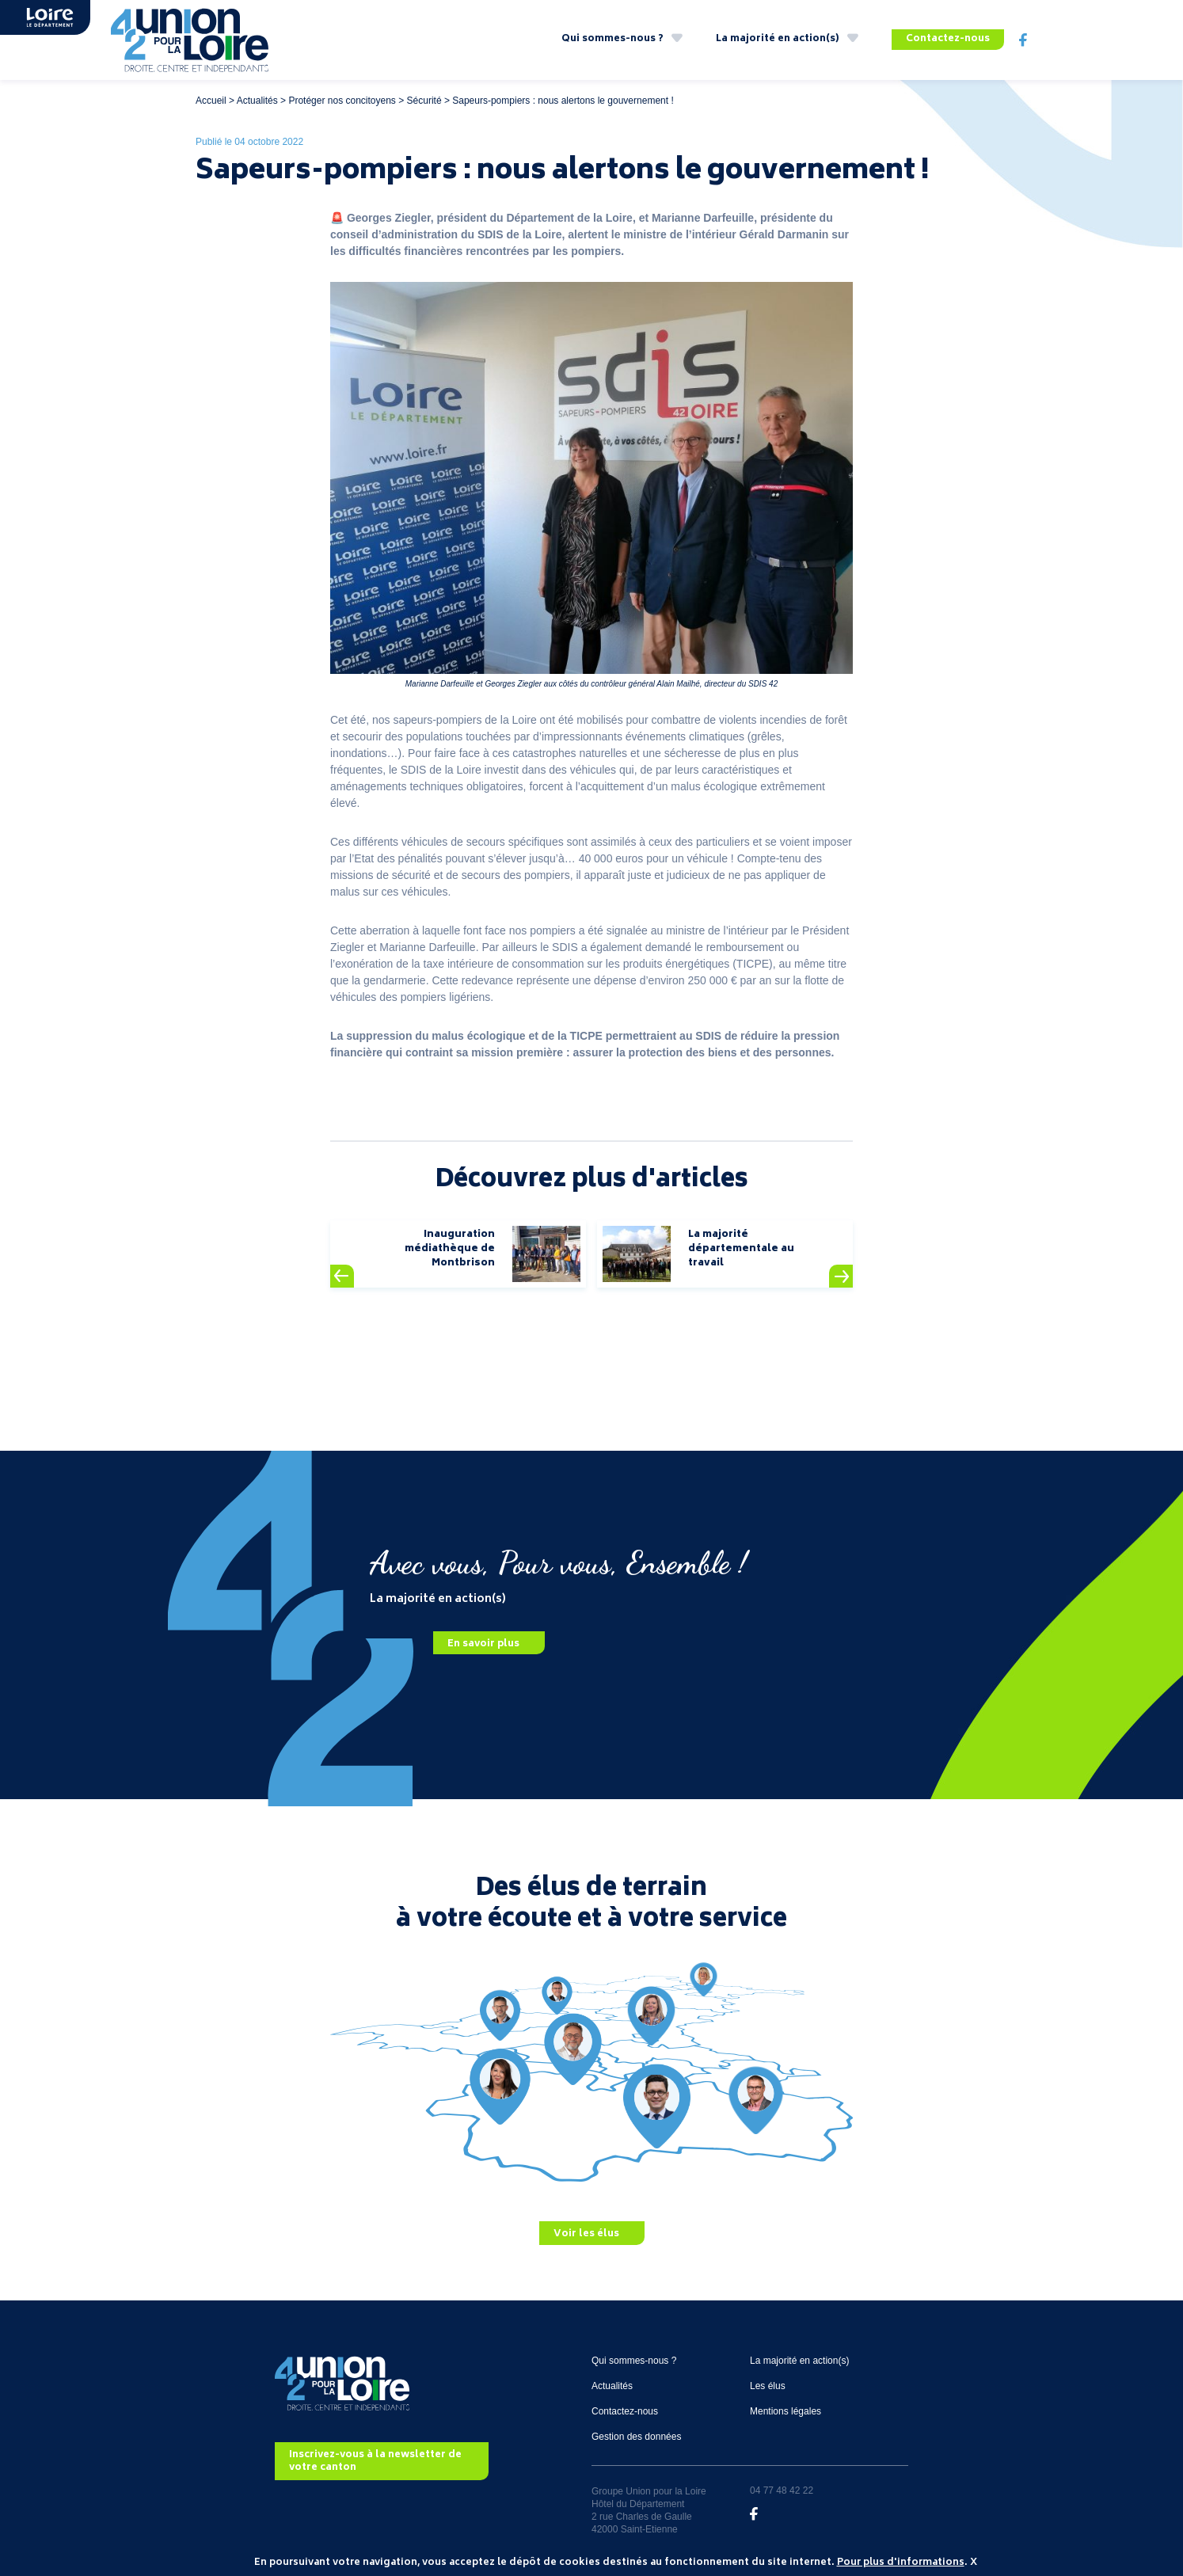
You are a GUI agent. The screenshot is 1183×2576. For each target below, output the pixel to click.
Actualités (257, 100)
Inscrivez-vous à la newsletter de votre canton (375, 2462)
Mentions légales (785, 2411)
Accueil (211, 100)
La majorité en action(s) (777, 39)
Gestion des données (636, 2436)
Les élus (767, 2385)
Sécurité (424, 100)
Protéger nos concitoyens (341, 100)
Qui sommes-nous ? (612, 39)
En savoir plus (483, 1643)
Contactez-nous (948, 39)
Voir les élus (586, 2234)
